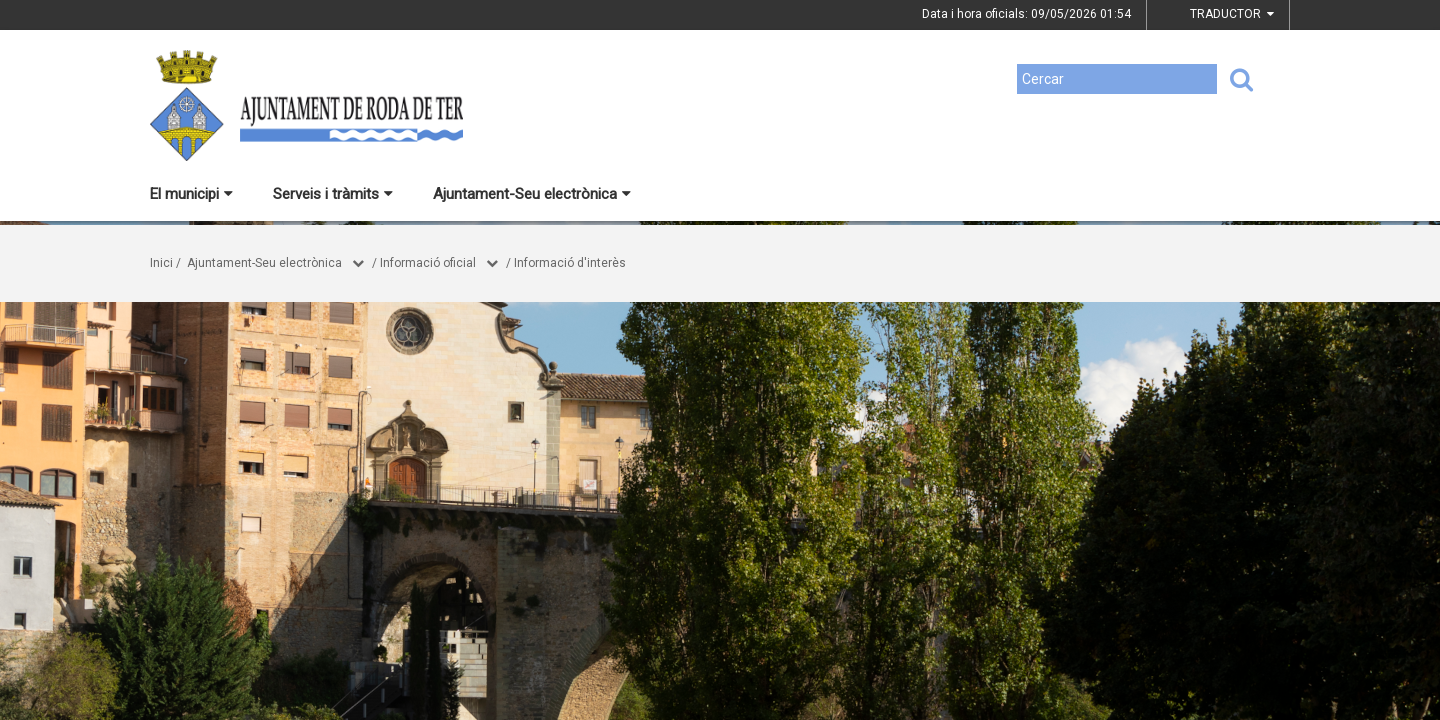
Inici (161, 263)
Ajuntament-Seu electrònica (532, 194)
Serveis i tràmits (333, 194)
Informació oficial (428, 263)
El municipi (191, 194)
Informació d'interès (570, 263)
